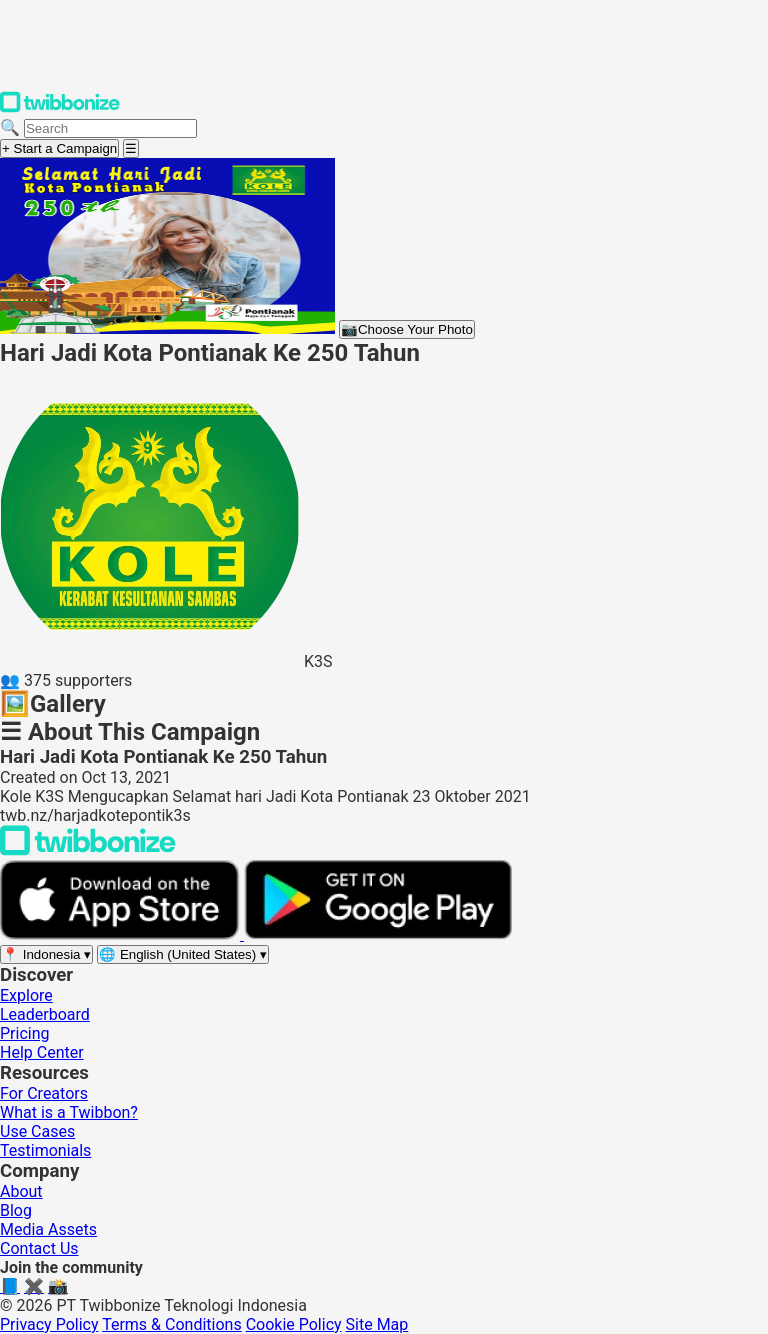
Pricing (25, 1033)
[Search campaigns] (110, 128)
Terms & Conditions (172, 1324)
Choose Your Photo (407, 329)
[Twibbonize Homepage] (60, 108)
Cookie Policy (294, 1324)
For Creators (44, 1093)
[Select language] (183, 954)
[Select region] (46, 954)
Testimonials (45, 1150)
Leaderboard (45, 1014)
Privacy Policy (49, 1324)
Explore (26, 995)
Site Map (377, 1324)
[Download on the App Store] (122, 934)
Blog (16, 1210)
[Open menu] (131, 148)
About (21, 1191)
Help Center (42, 1052)
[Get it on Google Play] (378, 934)
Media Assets (48, 1229)
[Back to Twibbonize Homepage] (88, 850)
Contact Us (39, 1248)
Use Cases (37, 1131)
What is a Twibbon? (69, 1112)
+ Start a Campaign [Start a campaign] (59, 148)
